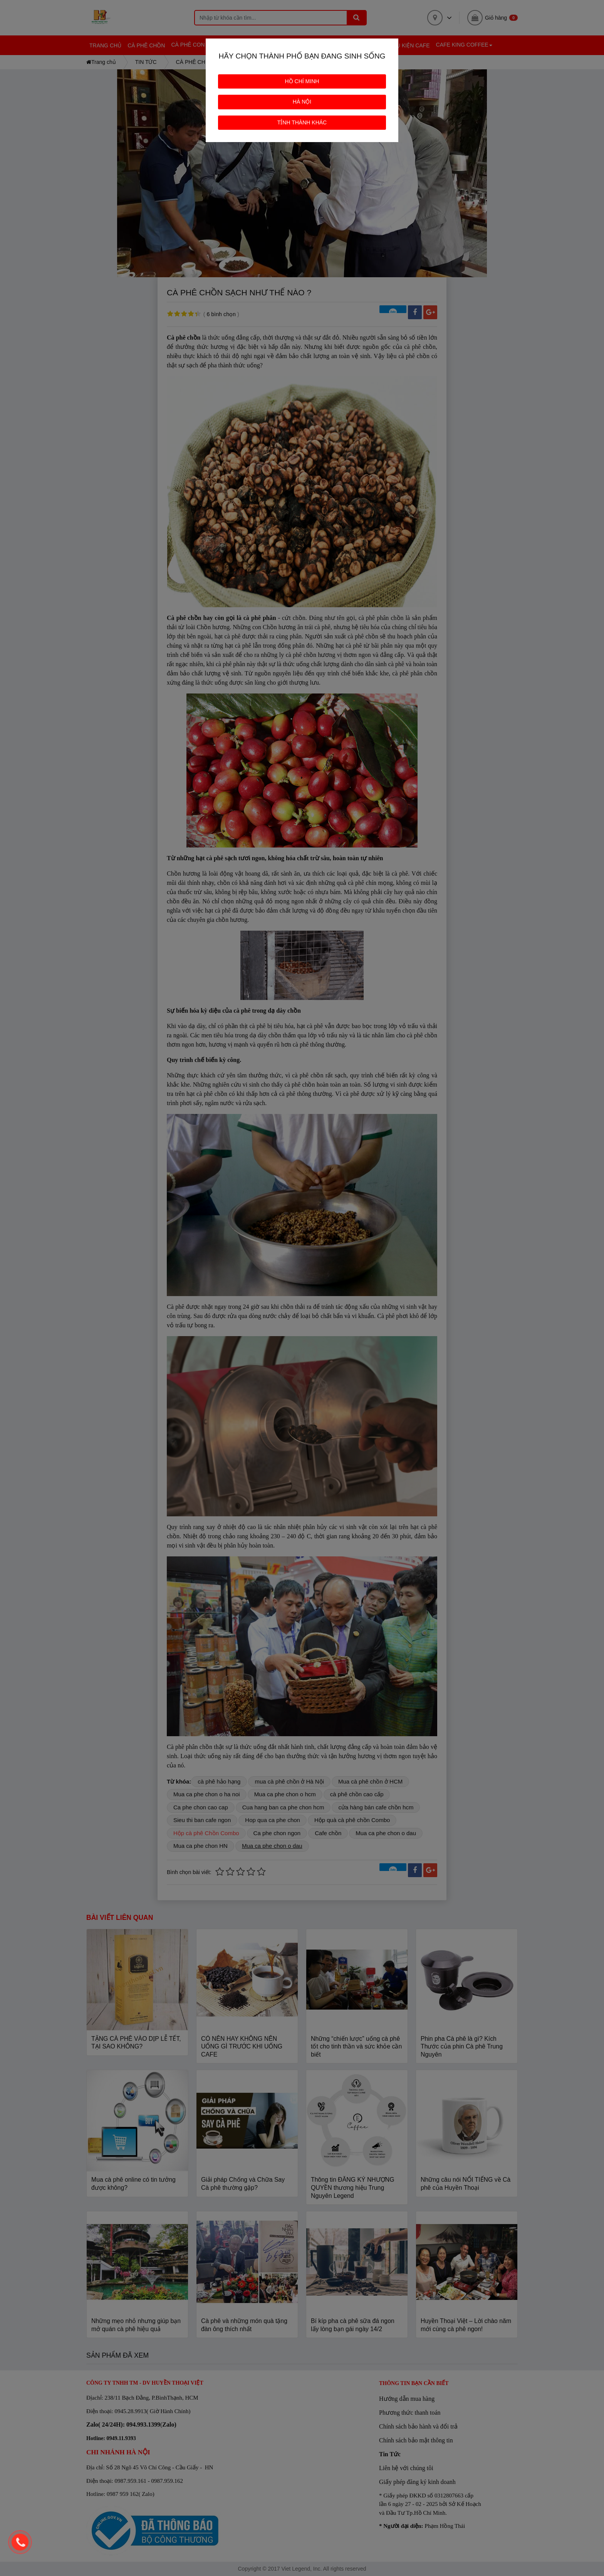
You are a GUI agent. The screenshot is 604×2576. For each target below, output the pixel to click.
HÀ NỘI (302, 102)
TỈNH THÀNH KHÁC (302, 122)
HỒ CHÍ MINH (302, 81)
